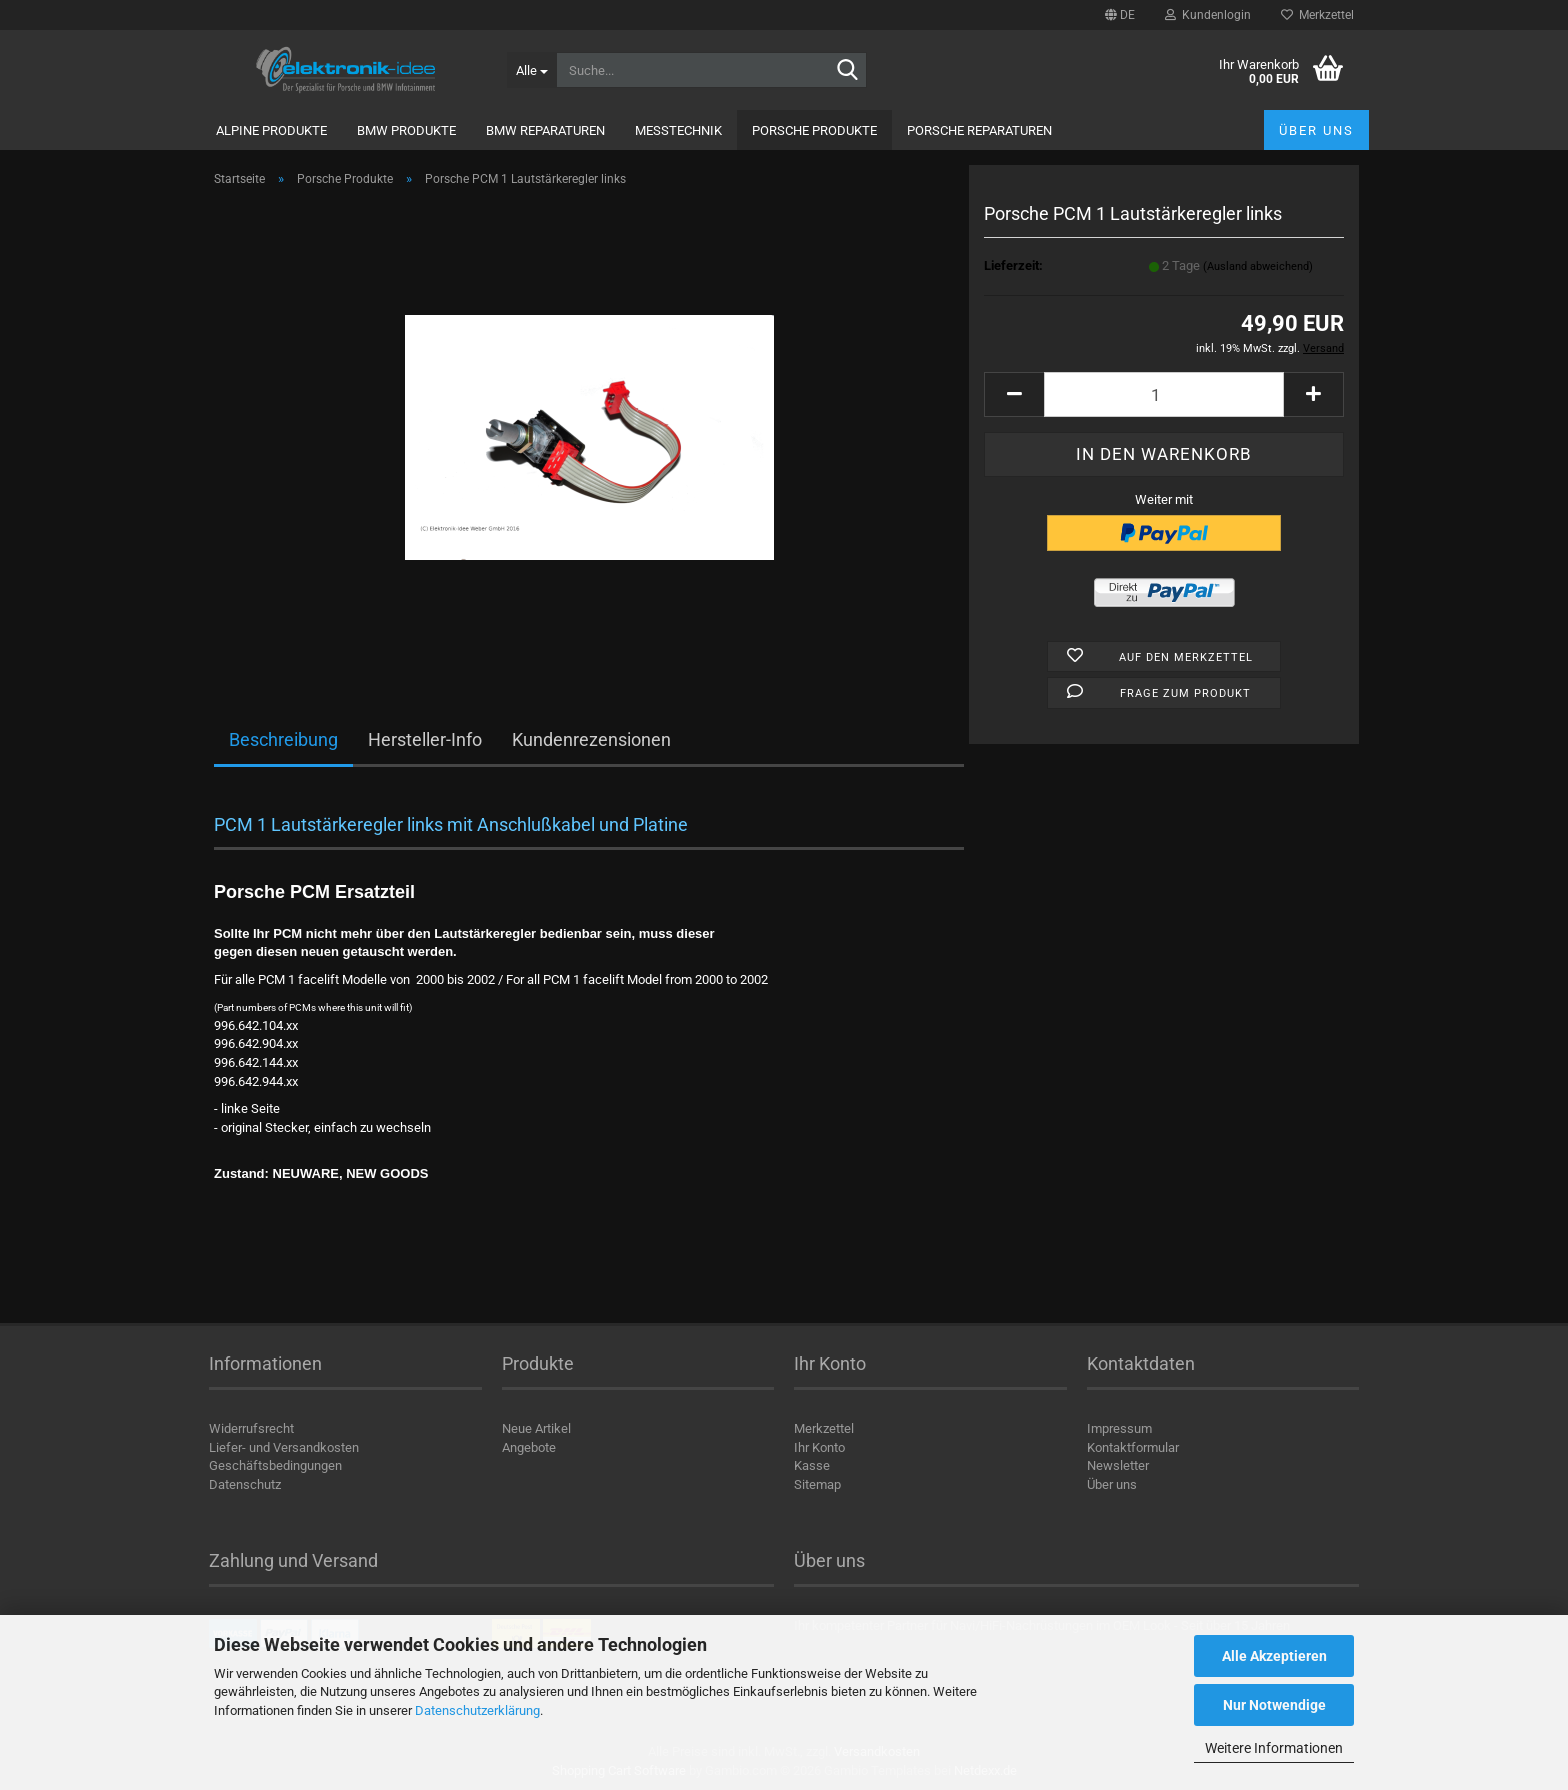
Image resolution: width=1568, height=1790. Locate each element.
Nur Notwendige (1274, 1705)
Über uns (1316, 130)
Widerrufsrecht (251, 1428)
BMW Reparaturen (545, 130)
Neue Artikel (536, 1428)
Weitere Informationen (1274, 1748)
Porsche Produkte (814, 130)
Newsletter (1118, 1465)
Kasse (812, 1465)
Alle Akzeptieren (1274, 1656)
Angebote (529, 1447)
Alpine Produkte (271, 130)
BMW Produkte (406, 130)
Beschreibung (283, 739)
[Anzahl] (1164, 394)
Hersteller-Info (425, 739)
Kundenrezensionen (591, 739)
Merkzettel (1317, 15)
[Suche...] (531, 70)
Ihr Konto (819, 1447)
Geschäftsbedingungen (275, 1465)
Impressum (1119, 1428)
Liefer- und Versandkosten (284, 1447)
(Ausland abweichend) (1258, 266)
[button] (1120, 15)
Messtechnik (678, 130)
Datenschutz (245, 1484)
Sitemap (817, 1484)
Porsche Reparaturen (979, 130)
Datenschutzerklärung (477, 1710)
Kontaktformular (1133, 1447)
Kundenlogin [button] (1208, 15)
